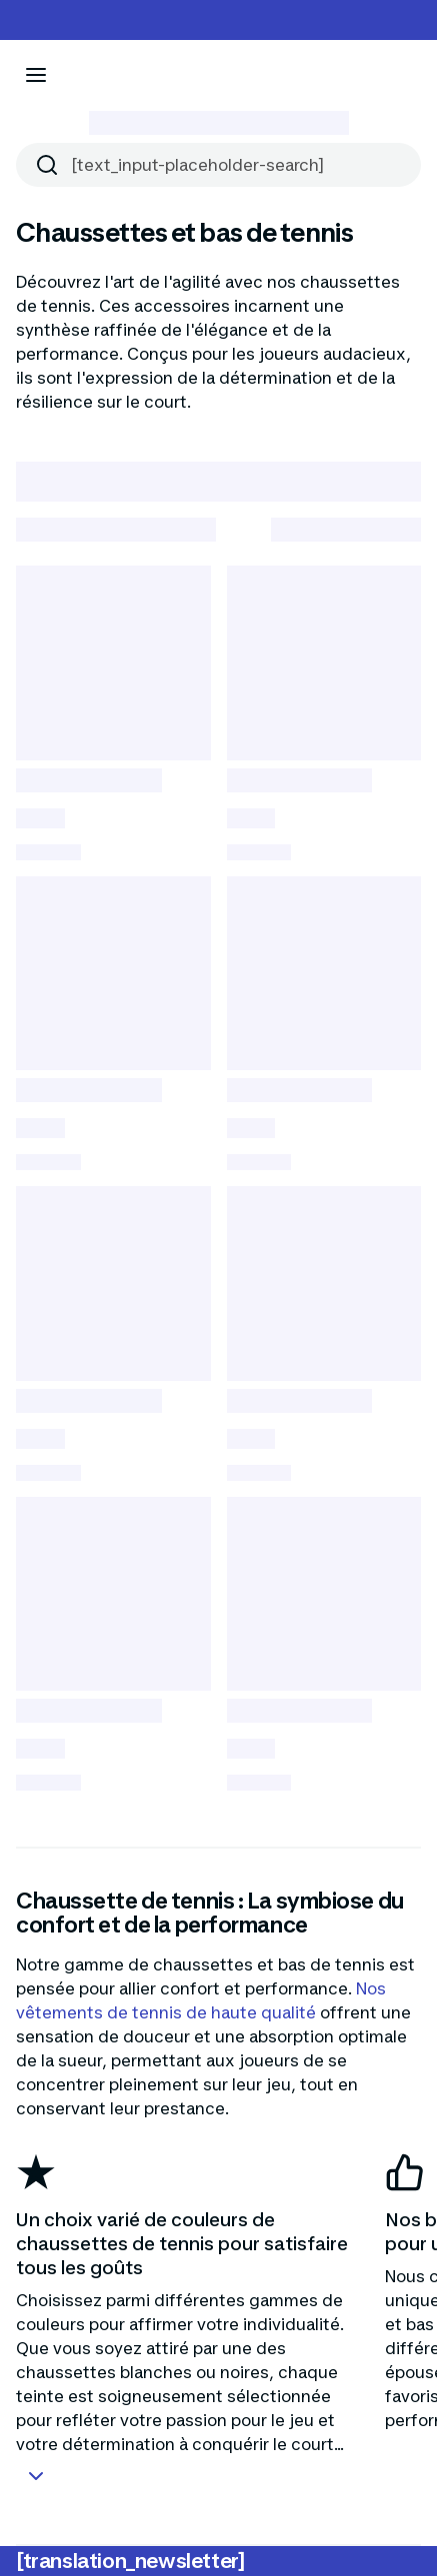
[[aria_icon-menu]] (36, 75)
